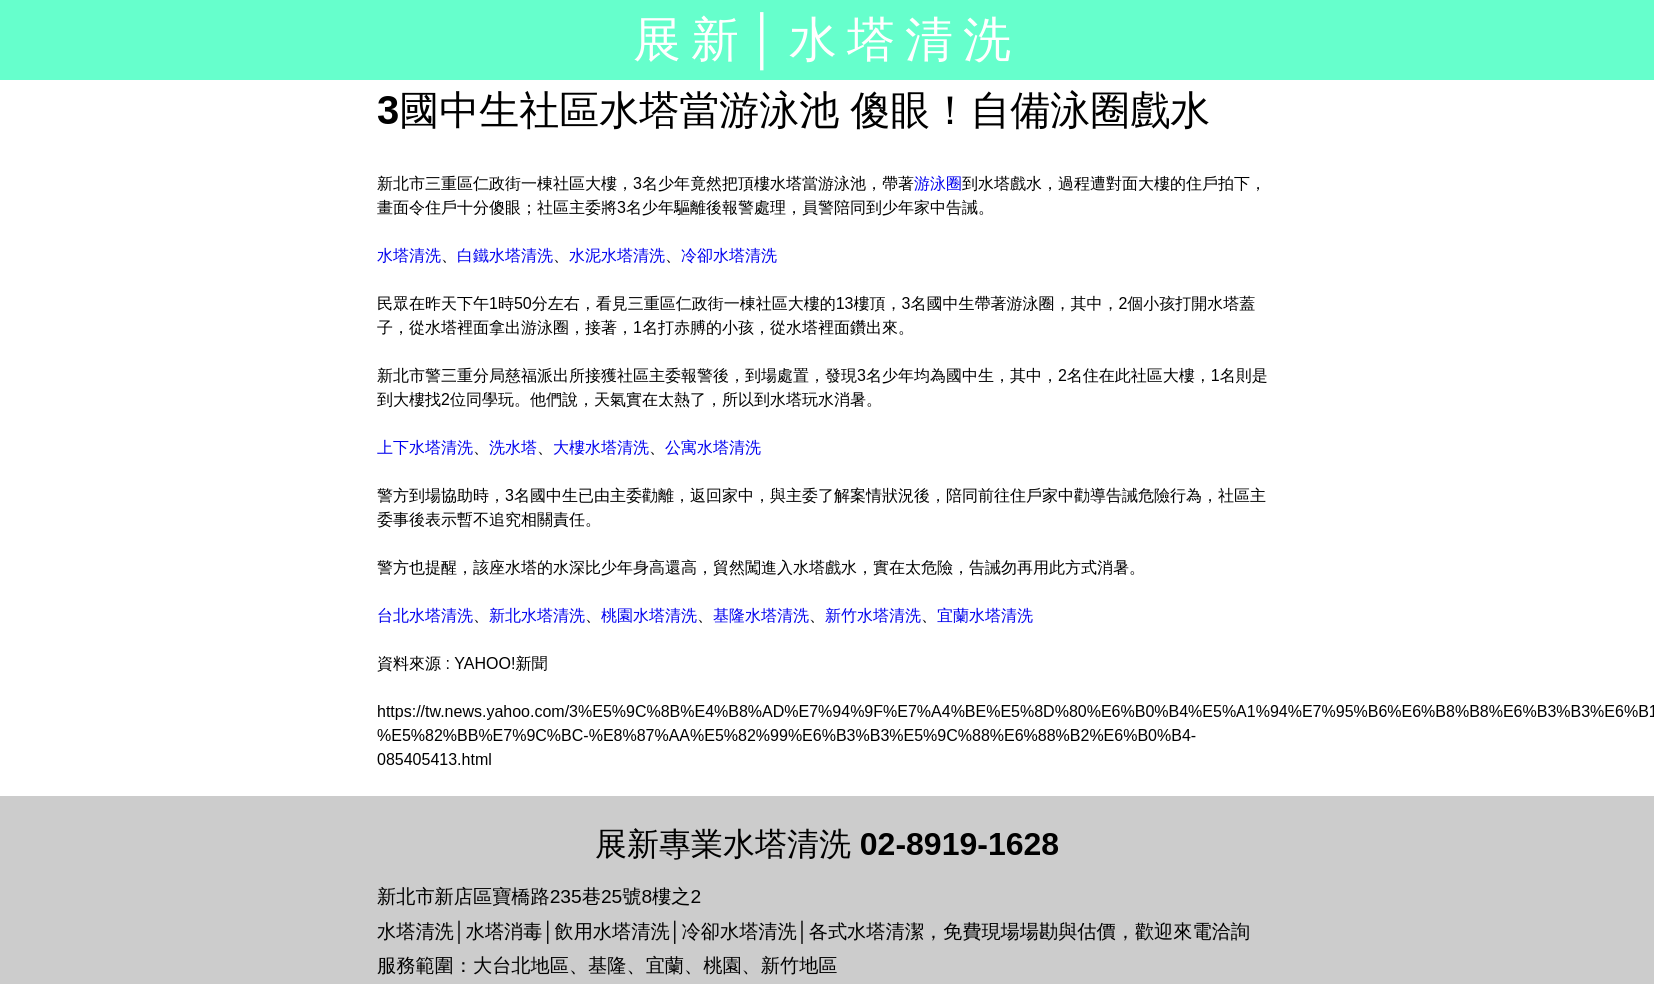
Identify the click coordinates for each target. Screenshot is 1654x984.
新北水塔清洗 (537, 615)
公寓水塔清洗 (713, 447)
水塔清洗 (409, 255)
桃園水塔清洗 (649, 615)
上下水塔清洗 (425, 447)
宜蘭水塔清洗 (985, 615)
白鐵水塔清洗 (505, 255)
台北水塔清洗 (425, 615)
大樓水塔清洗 (601, 447)
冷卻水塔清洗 (729, 255)
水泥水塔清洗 (617, 255)
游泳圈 (938, 183)
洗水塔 (513, 447)
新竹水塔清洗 (873, 615)
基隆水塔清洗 (761, 615)
